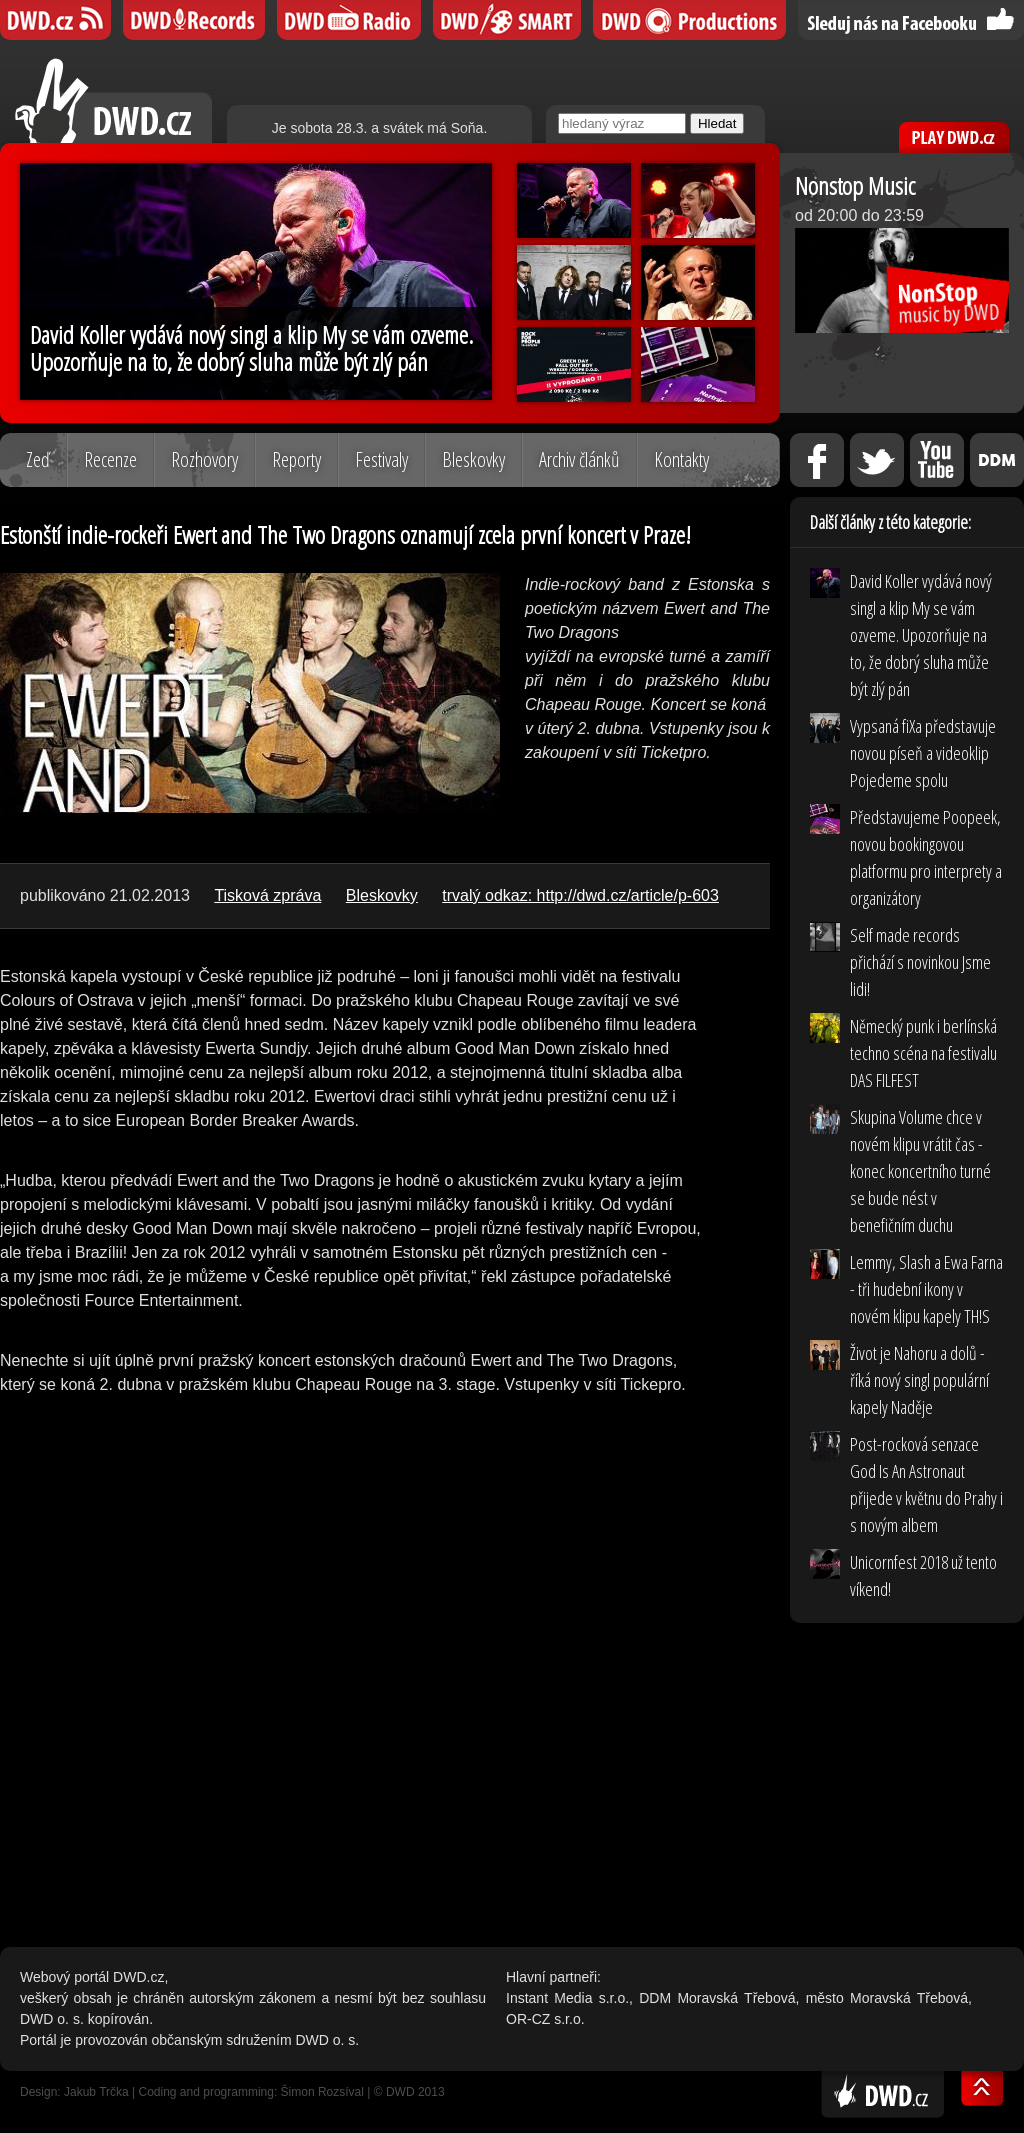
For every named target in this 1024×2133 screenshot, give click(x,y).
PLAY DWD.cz (954, 137)
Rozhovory (204, 459)
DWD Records (194, 20)
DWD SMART (507, 20)
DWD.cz (113, 100)
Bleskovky (473, 459)
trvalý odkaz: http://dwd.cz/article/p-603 (580, 895)
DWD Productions (689, 20)
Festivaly (381, 459)
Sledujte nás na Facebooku (911, 20)
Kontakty (681, 459)
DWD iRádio (349, 20)
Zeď (38, 459)
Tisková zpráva (267, 895)
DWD (55, 20)
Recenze (110, 459)
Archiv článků (579, 459)
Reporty (296, 459)
